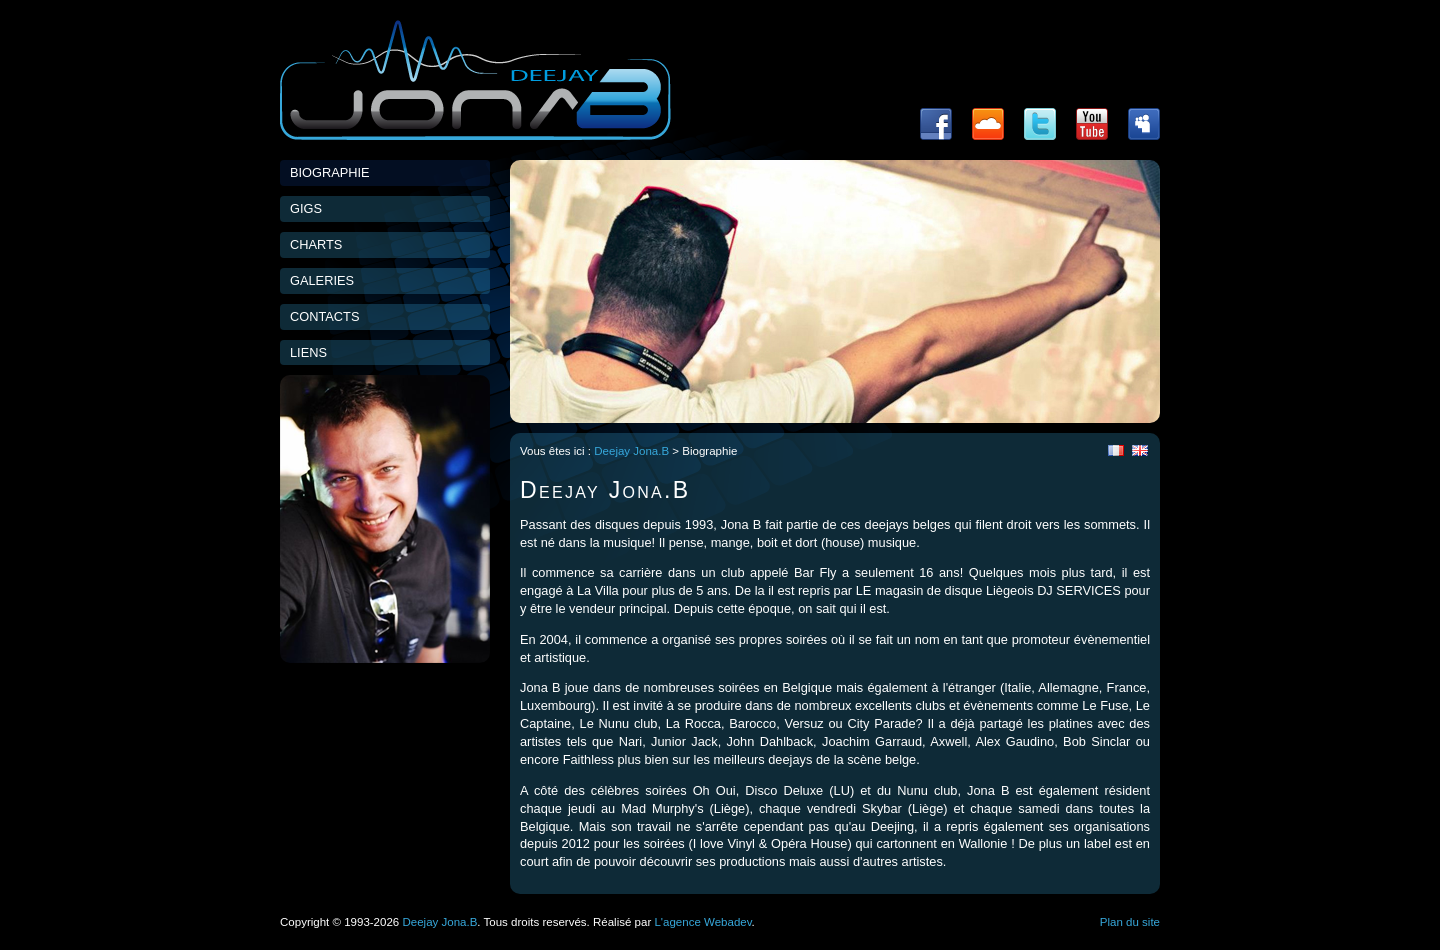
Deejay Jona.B (631, 451)
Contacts (324, 316)
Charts (316, 244)
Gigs (306, 208)
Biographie (330, 172)
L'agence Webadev (702, 922)
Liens (308, 352)
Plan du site (1130, 922)
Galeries (322, 280)
